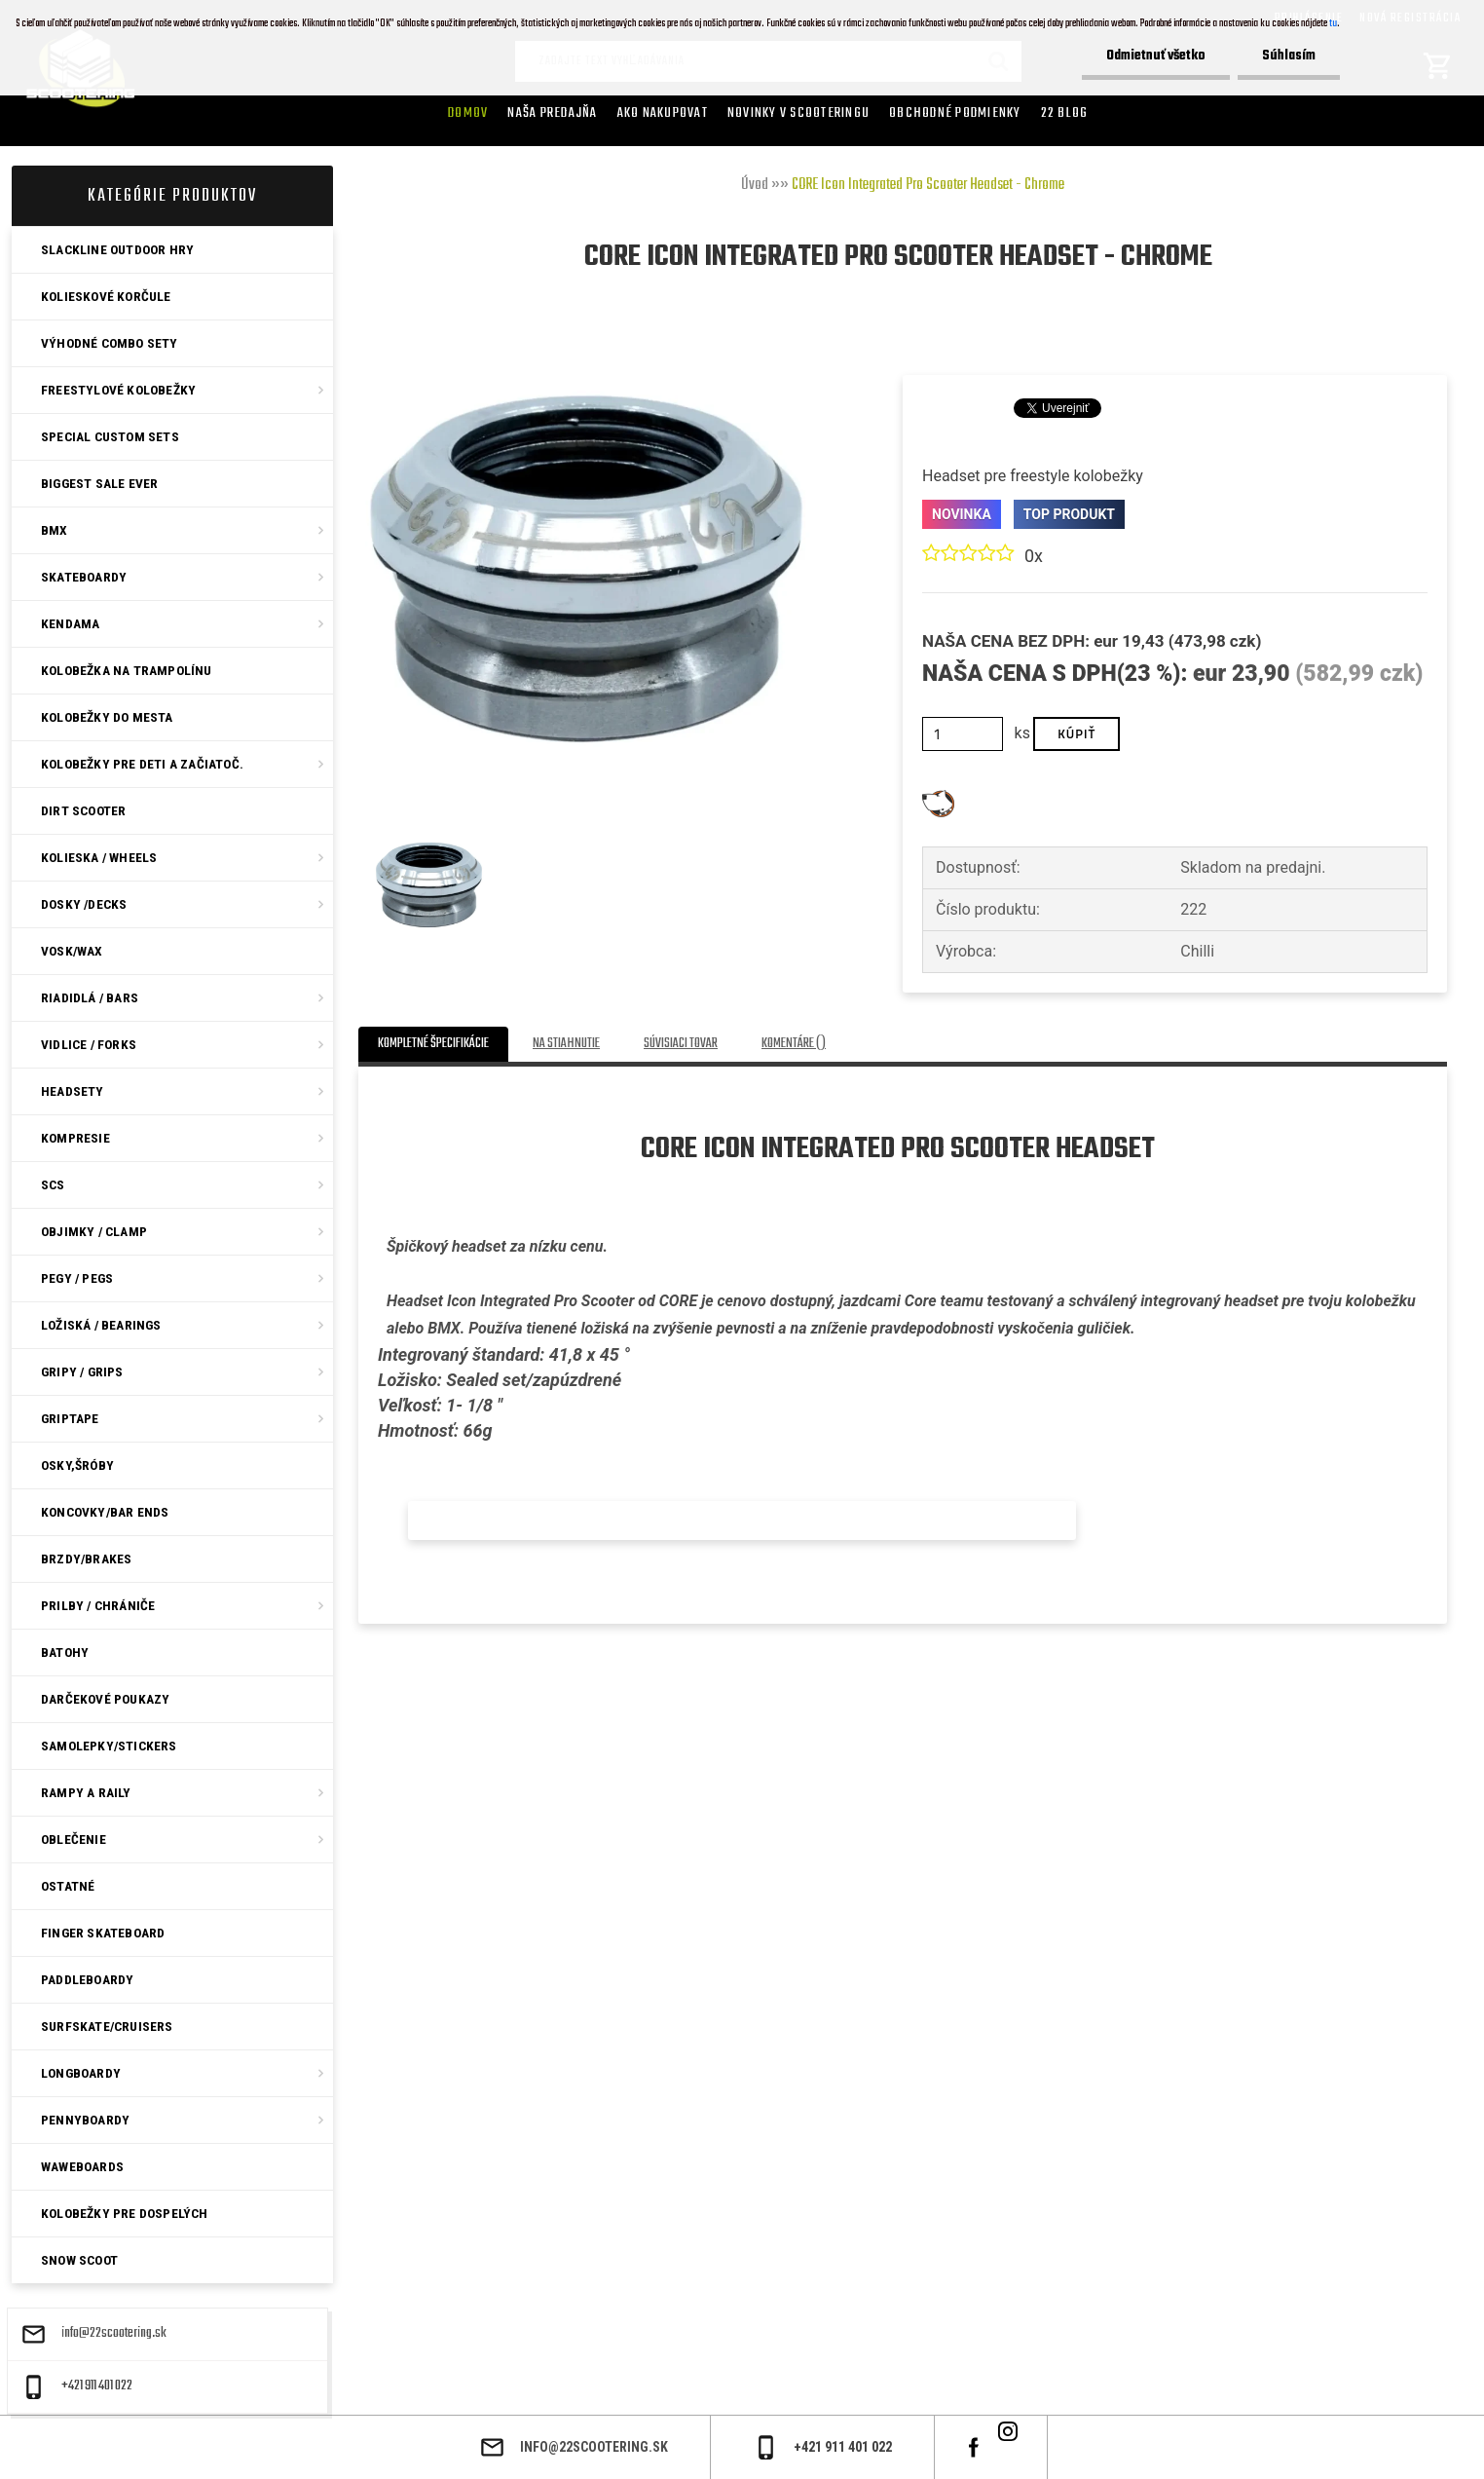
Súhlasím (1289, 56)
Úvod (754, 185)
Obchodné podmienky (955, 113)
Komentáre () (793, 1044)
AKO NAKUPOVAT (662, 113)
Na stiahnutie (566, 1044)
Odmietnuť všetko (1156, 56)
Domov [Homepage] (468, 113)
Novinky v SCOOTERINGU (798, 113)
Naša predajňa (552, 113)
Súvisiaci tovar (681, 1044)
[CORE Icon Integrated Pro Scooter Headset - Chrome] (586, 348)
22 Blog (1065, 113)
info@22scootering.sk (114, 2334)
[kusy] (962, 734)
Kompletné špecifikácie (433, 1044)
